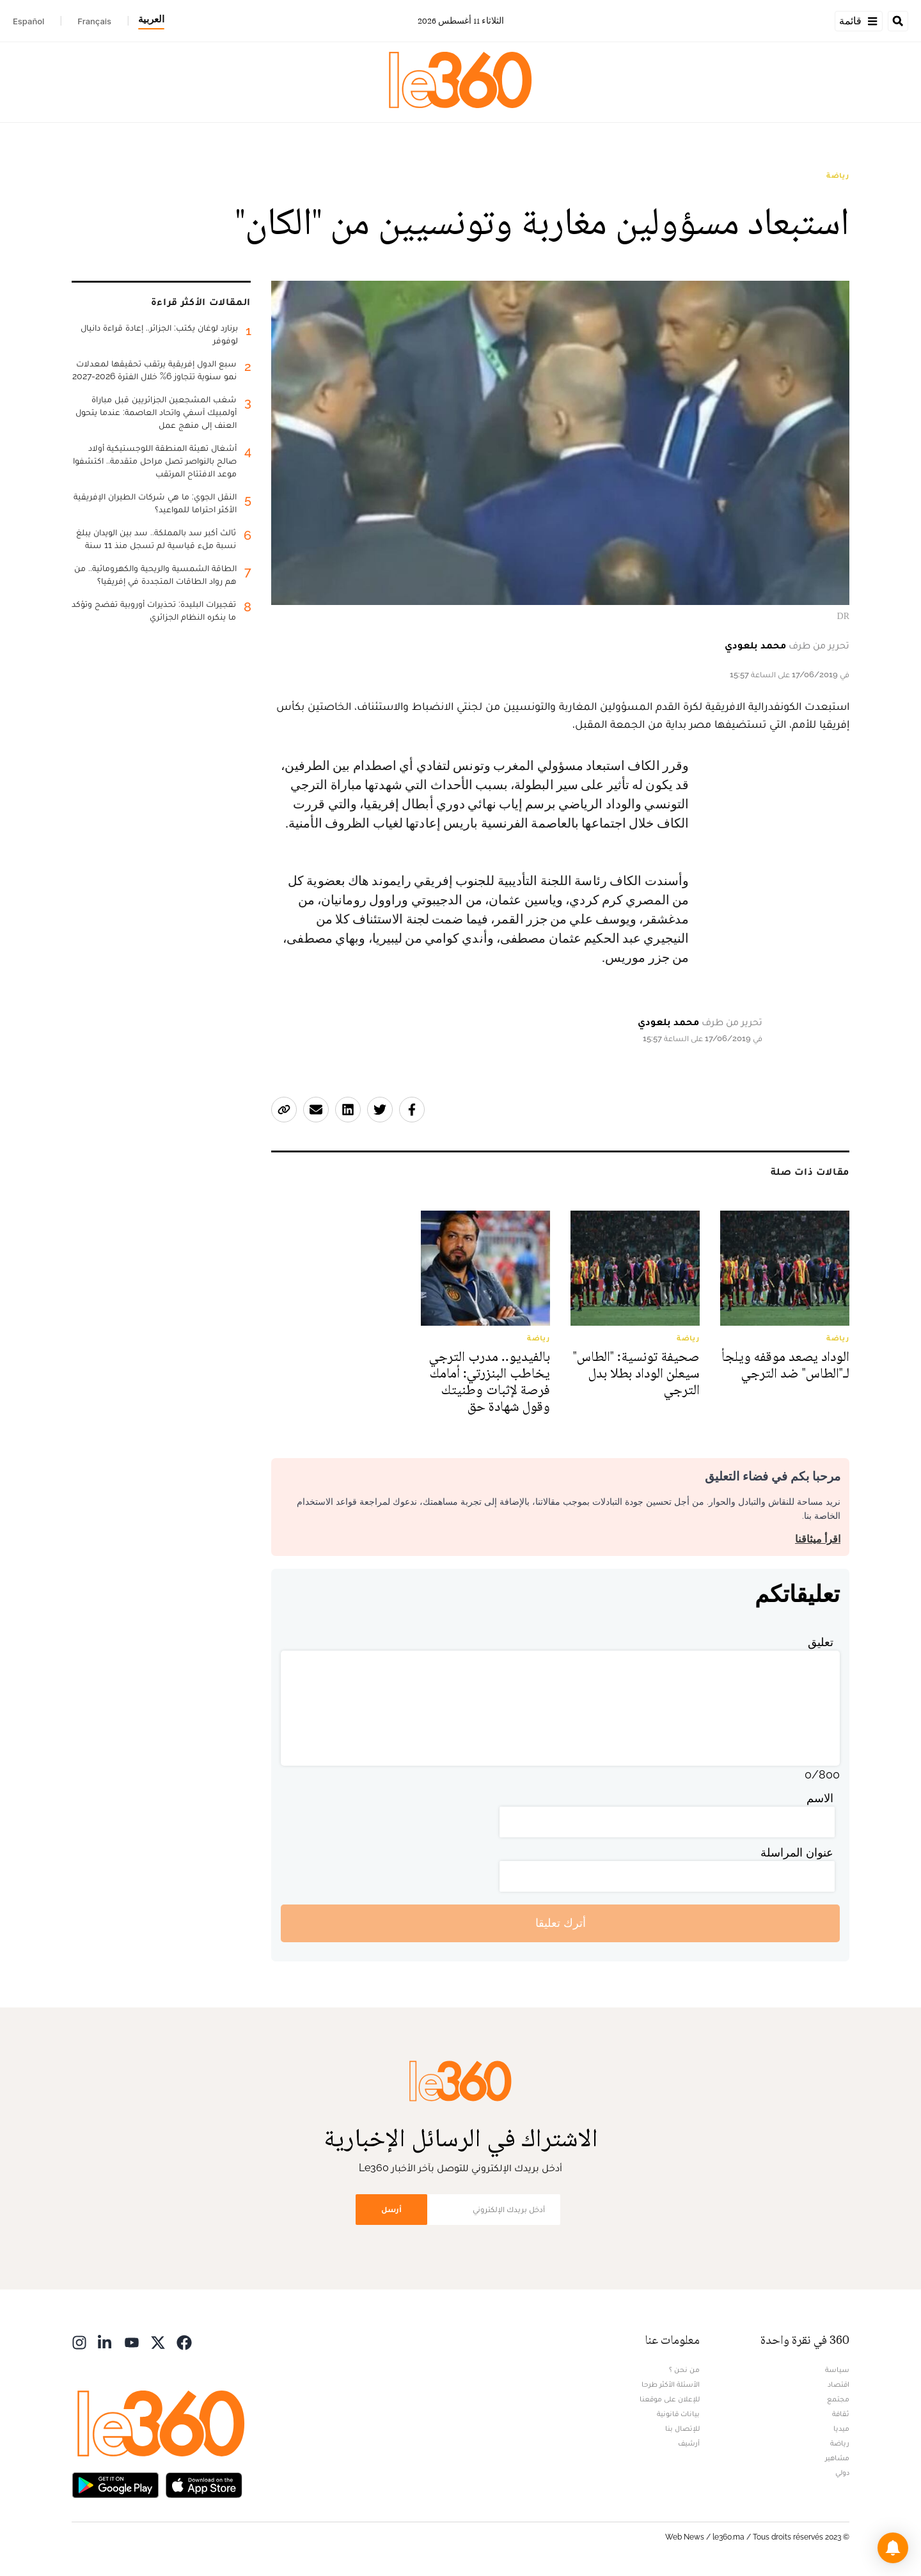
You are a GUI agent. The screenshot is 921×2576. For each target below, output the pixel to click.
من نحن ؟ (684, 2369)
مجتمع (838, 2398)
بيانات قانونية (678, 2413)
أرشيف (689, 2443)
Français (94, 21)
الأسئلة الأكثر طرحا (671, 2384)
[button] (893, 2548)
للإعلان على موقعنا (670, 2398)
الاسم (820, 1798)
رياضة (837, 175)
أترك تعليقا (560, 1922)
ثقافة (840, 2413)
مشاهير (837, 2457)
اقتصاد (838, 2384)
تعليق (820, 1642)
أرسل (391, 2209)
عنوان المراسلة (796, 1852)
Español (28, 21)
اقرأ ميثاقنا (817, 1539)
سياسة (837, 2369)
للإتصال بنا (682, 2428)
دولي (842, 2472)
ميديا (841, 2428)
